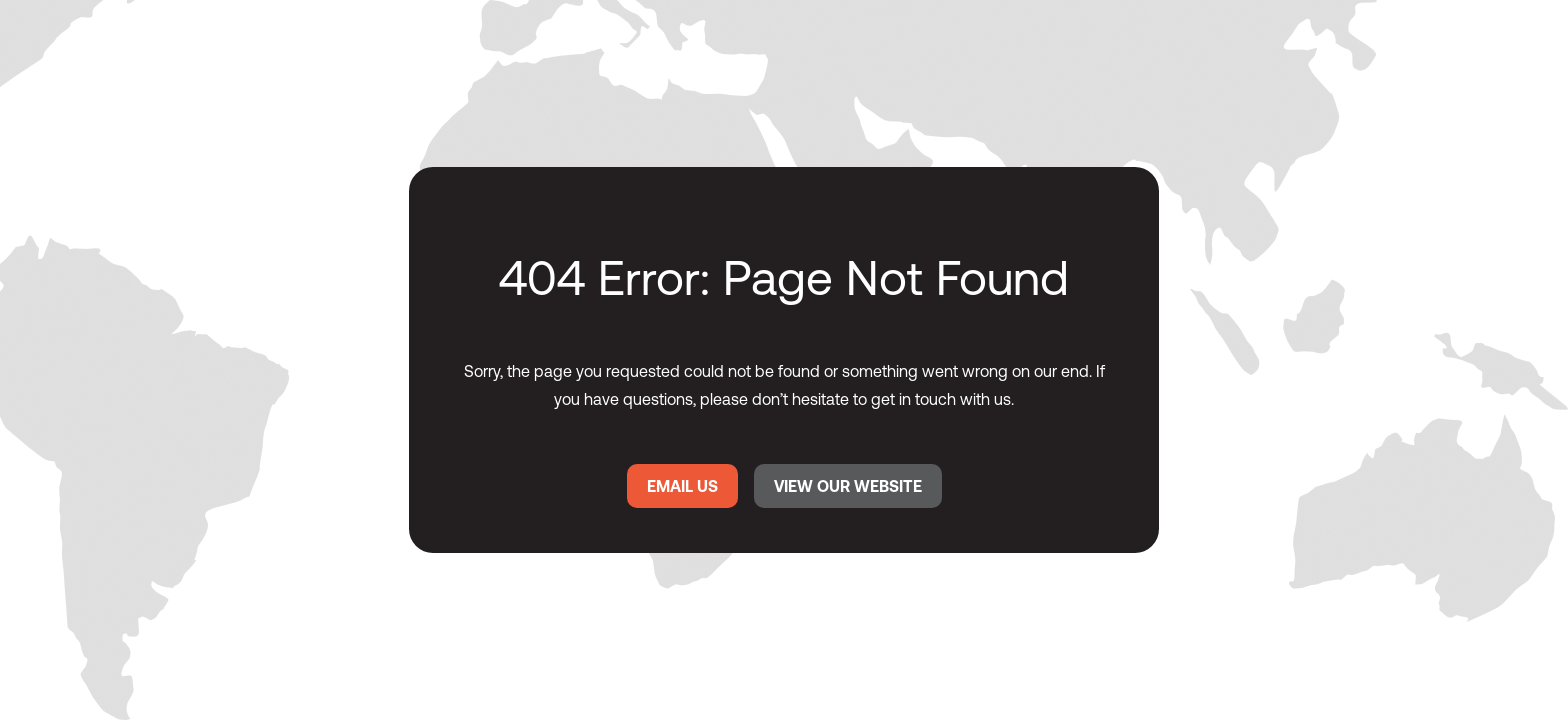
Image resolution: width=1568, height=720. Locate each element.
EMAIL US (682, 486)
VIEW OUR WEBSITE (848, 486)
